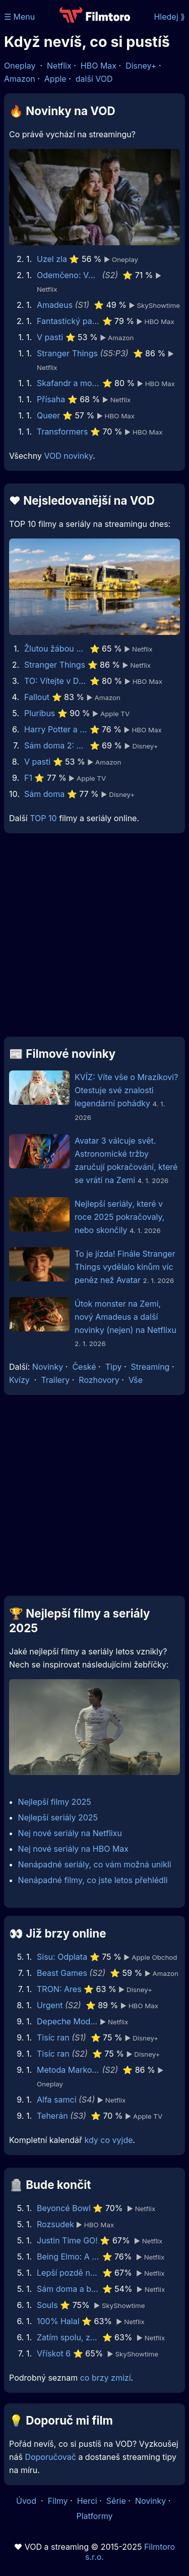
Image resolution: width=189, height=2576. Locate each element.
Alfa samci (57, 2100)
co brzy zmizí (105, 2378)
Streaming (150, 1367)
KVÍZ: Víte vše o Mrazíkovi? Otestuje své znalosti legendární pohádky (126, 1090)
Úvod (27, 2501)
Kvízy (19, 1380)
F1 (28, 778)
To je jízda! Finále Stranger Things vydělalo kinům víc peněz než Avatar (125, 1267)
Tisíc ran (53, 2037)
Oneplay (19, 66)
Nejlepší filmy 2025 (54, 1802)
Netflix (59, 66)
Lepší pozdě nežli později (68, 2273)
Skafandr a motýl (68, 383)
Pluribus (39, 713)
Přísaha (51, 399)
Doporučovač (50, 2457)
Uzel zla (52, 259)
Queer (48, 415)
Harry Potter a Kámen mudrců (55, 729)
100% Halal (58, 2321)
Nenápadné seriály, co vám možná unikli (94, 1864)
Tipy (113, 1367)
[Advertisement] (94, 939)
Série (116, 2501)
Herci (87, 2501)
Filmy (58, 2501)
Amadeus (55, 305)
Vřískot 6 (54, 2353)
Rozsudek (55, 2224)
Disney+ (140, 66)
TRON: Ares (59, 1989)
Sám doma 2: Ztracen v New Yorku (55, 745)
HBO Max (98, 66)
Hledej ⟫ (169, 17)
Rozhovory (99, 1380)
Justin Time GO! (67, 2240)
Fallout (36, 697)
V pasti (50, 337)
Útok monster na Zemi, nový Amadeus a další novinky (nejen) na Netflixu (125, 1317)
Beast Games (62, 1973)
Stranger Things (67, 353)
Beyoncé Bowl (64, 2208)
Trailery (55, 1380)
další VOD (94, 79)
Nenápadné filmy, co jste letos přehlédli (93, 1880)
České (84, 1367)
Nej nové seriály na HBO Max (73, 1849)
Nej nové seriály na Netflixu (70, 1833)
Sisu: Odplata (62, 1957)
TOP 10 (43, 818)
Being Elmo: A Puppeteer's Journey (68, 2256)
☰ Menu (19, 17)
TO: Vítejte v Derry (55, 681)
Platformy (94, 2516)
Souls (47, 2305)
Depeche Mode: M (68, 2021)
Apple (55, 79)
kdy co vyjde (109, 2140)
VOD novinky (68, 456)
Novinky (47, 1367)
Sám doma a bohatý (68, 2289)
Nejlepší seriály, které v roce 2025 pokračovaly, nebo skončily (119, 1217)
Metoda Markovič (68, 2070)
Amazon (19, 79)
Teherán (52, 2116)
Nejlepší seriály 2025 (58, 1817)
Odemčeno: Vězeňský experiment (68, 275)
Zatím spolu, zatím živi (68, 2337)
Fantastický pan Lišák (68, 321)
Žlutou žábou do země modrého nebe (55, 648)
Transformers (62, 431)
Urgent (50, 2005)
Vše (136, 1380)
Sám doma (44, 794)
